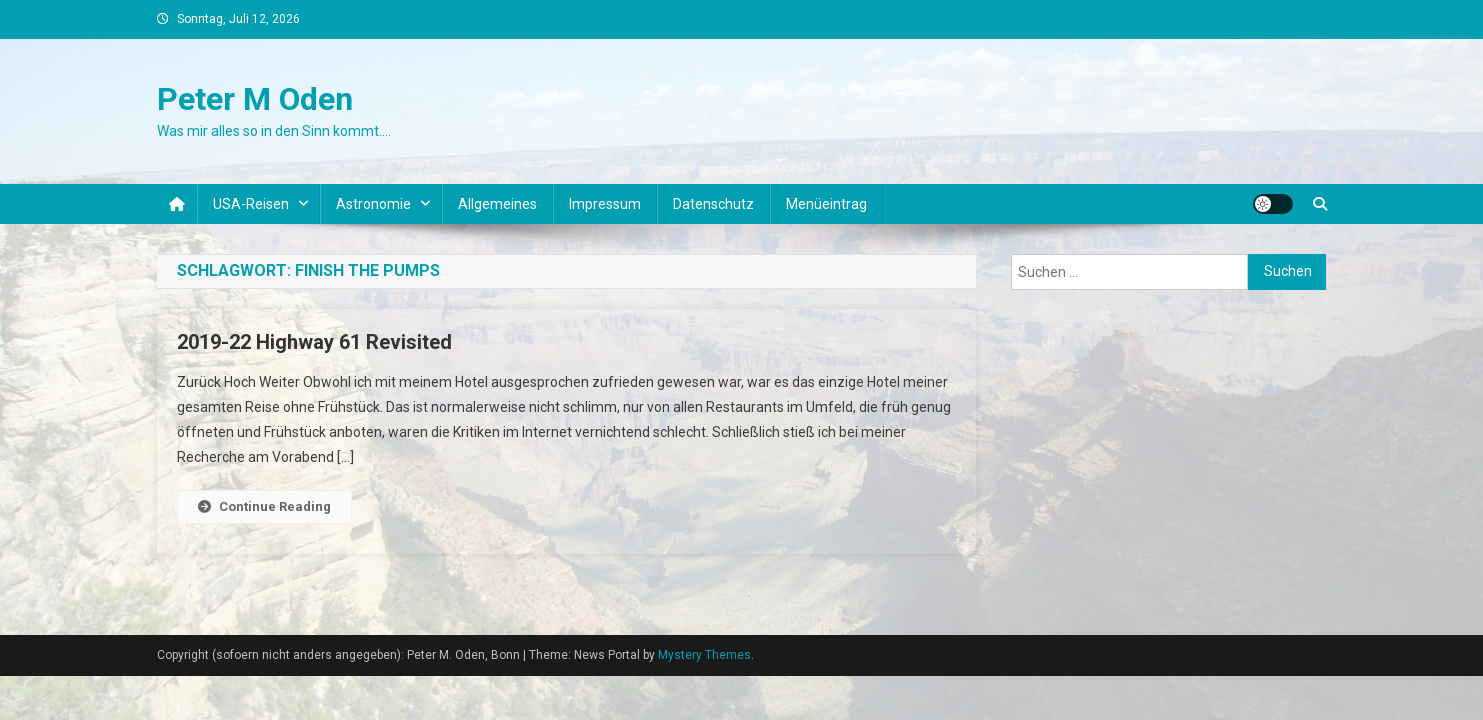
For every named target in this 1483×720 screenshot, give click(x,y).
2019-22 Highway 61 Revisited (314, 342)
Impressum (605, 204)
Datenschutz (713, 204)
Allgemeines (497, 204)
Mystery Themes (704, 655)
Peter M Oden (255, 99)
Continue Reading (264, 506)
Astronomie (373, 204)
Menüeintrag (826, 204)
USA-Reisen (251, 204)
